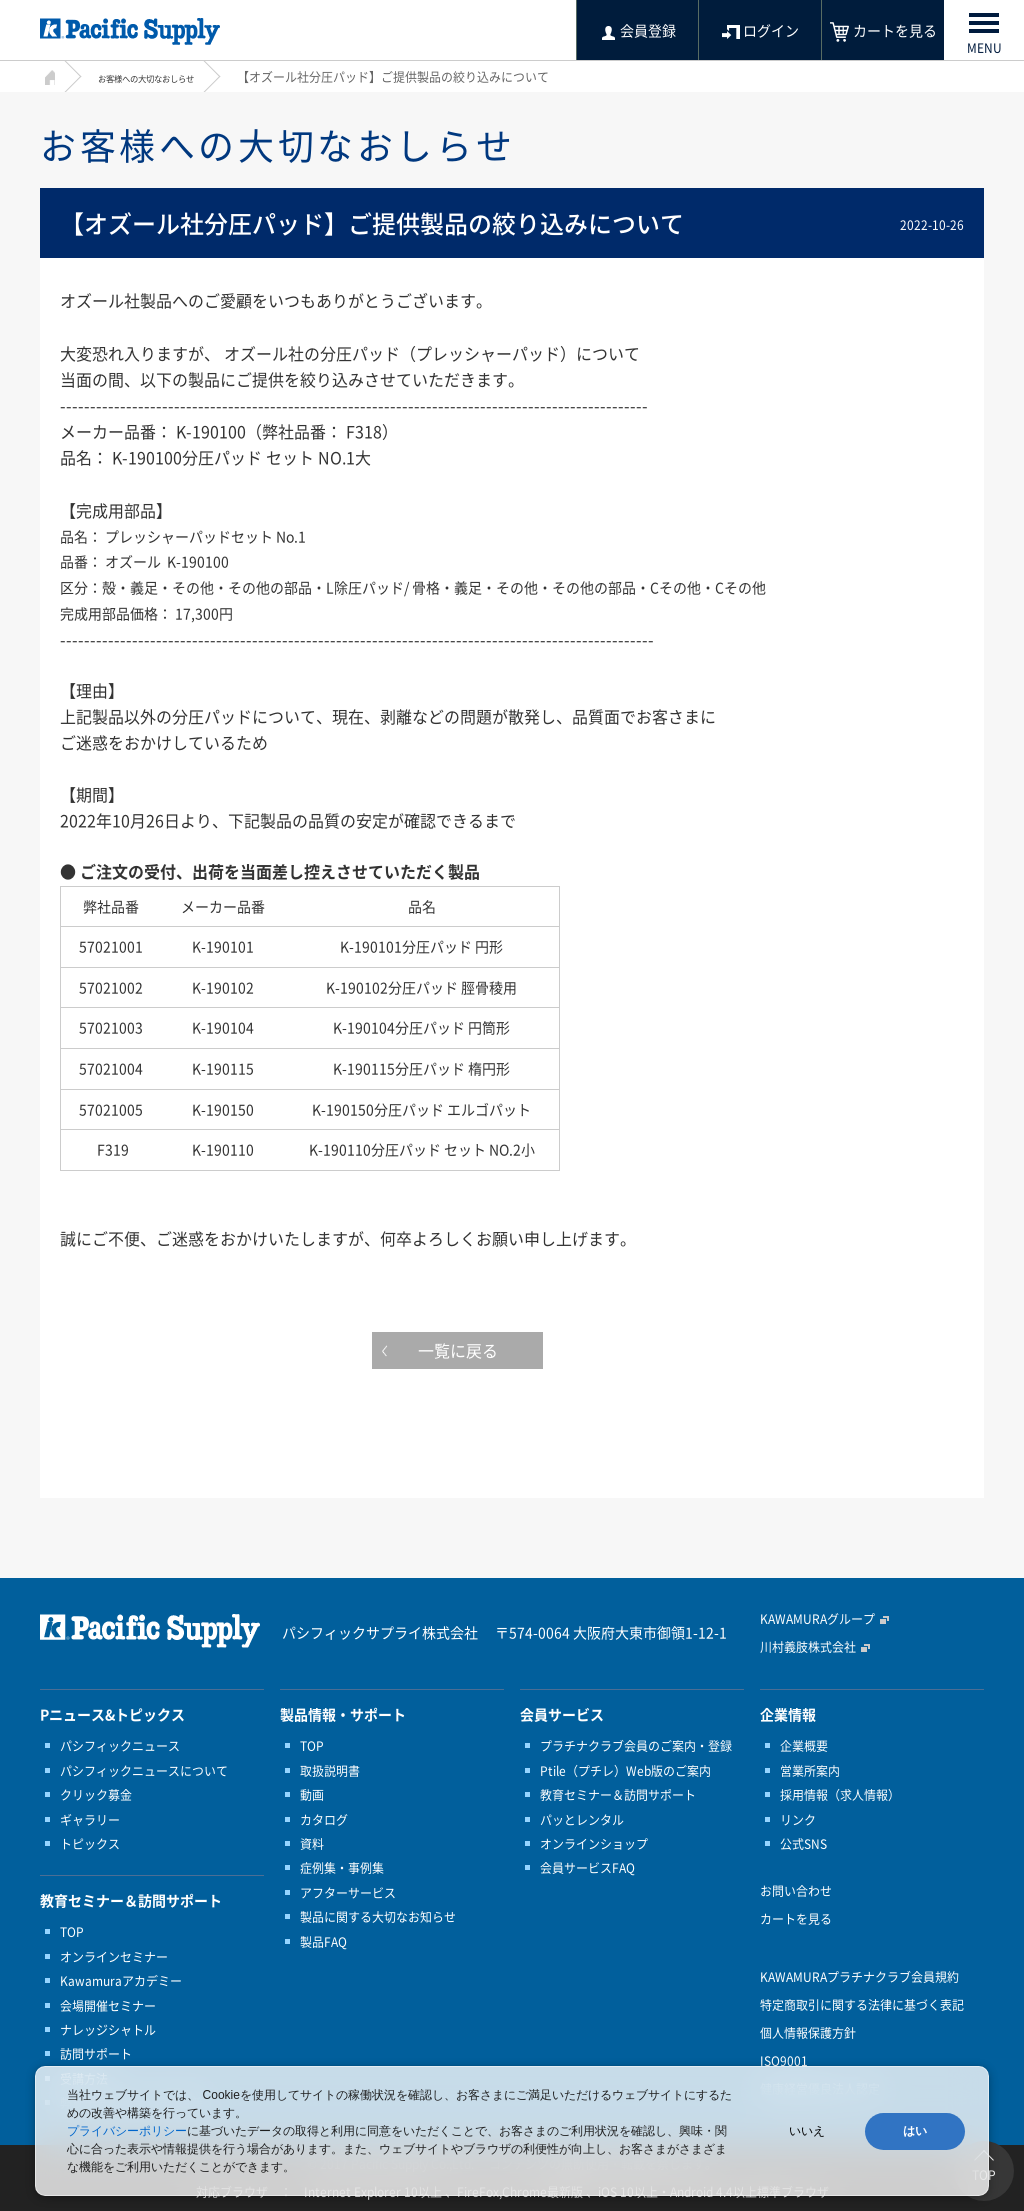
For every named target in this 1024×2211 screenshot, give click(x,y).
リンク (798, 1820)
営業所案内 (810, 1771)
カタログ (324, 1820)
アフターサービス (348, 1893)
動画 (312, 1795)
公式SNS (803, 1844)
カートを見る (796, 1919)
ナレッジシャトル (108, 2030)
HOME (47, 74)
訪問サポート (96, 2054)
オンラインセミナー (114, 1957)
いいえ (807, 2131)
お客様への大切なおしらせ (170, 77)
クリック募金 (96, 1795)
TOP (72, 1932)
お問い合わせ (796, 1891)
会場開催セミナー (108, 2006)
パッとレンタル (582, 1820)
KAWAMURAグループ (817, 1619)
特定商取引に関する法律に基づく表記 (862, 2005)
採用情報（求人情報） (840, 1795)
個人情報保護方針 (808, 2033)
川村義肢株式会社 (808, 1647)
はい (915, 2131)
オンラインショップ (594, 1844)
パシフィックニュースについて (144, 1771)
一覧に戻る (512, 1355)
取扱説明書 (330, 1771)
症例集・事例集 (342, 1868)
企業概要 (804, 1746)
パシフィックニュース (120, 1746)
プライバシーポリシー (127, 2131)
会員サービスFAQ (587, 1868)
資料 (312, 1844)
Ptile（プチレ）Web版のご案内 (625, 1771)
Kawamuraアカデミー (121, 1981)
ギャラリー (90, 1820)
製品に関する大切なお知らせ (378, 1917)
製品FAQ (323, 1942)
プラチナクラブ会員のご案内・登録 (636, 1746)
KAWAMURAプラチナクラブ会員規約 (859, 1977)
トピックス (90, 1844)
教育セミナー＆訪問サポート (618, 1795)
